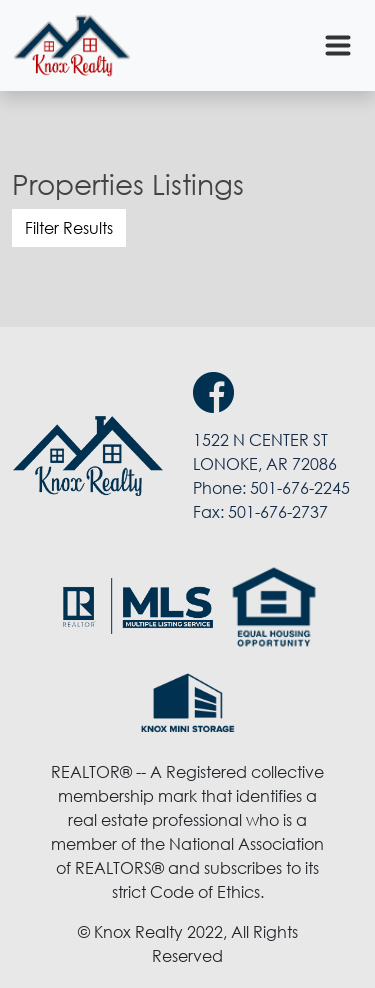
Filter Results (69, 228)
